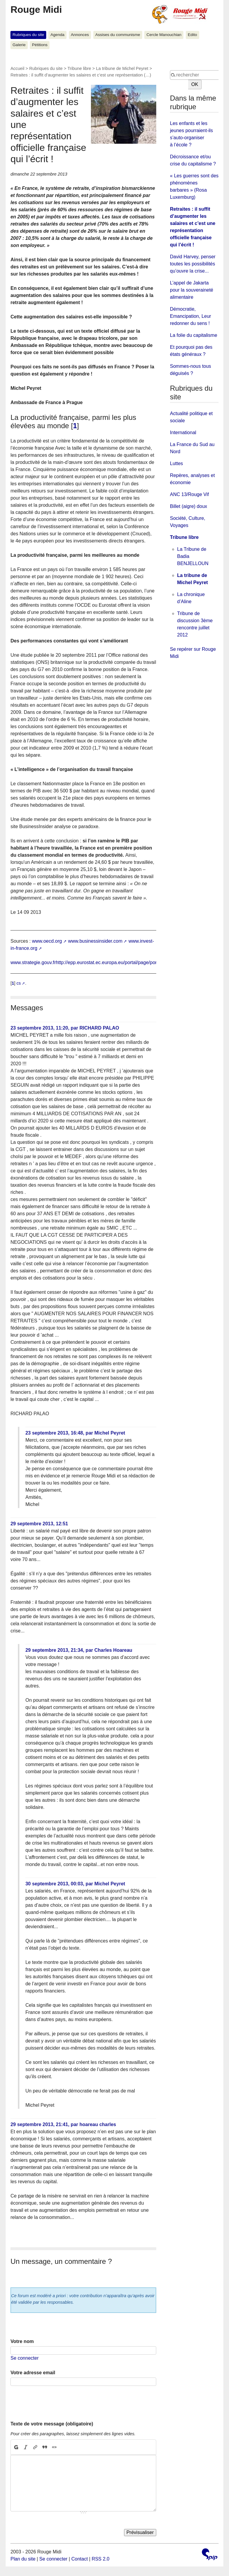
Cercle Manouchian (163, 34)
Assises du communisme (117, 34)
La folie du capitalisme (193, 335)
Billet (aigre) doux (188, 506)
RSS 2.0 (100, 2558)
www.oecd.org (47, 941)
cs (18, 983)
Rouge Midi (36, 9)
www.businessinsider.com (95, 941)
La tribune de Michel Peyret (122, 68)
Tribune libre (79, 68)
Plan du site (22, 2558)
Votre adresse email (32, 2372)
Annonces (80, 34)
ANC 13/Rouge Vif (189, 494)
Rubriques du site (28, 34)
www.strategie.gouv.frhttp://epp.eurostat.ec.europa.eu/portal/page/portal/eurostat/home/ (102, 962)
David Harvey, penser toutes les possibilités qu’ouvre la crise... (193, 263)
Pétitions (39, 45)
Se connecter (24, 2358)
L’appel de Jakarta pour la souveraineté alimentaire (191, 290)
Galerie (19, 45)
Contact (79, 2558)
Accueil (17, 68)
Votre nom (22, 2341)
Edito (192, 34)
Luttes (176, 463)
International (183, 432)
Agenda (57, 34)
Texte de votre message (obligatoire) (51, 2423)
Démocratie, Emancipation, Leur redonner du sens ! (190, 316)
